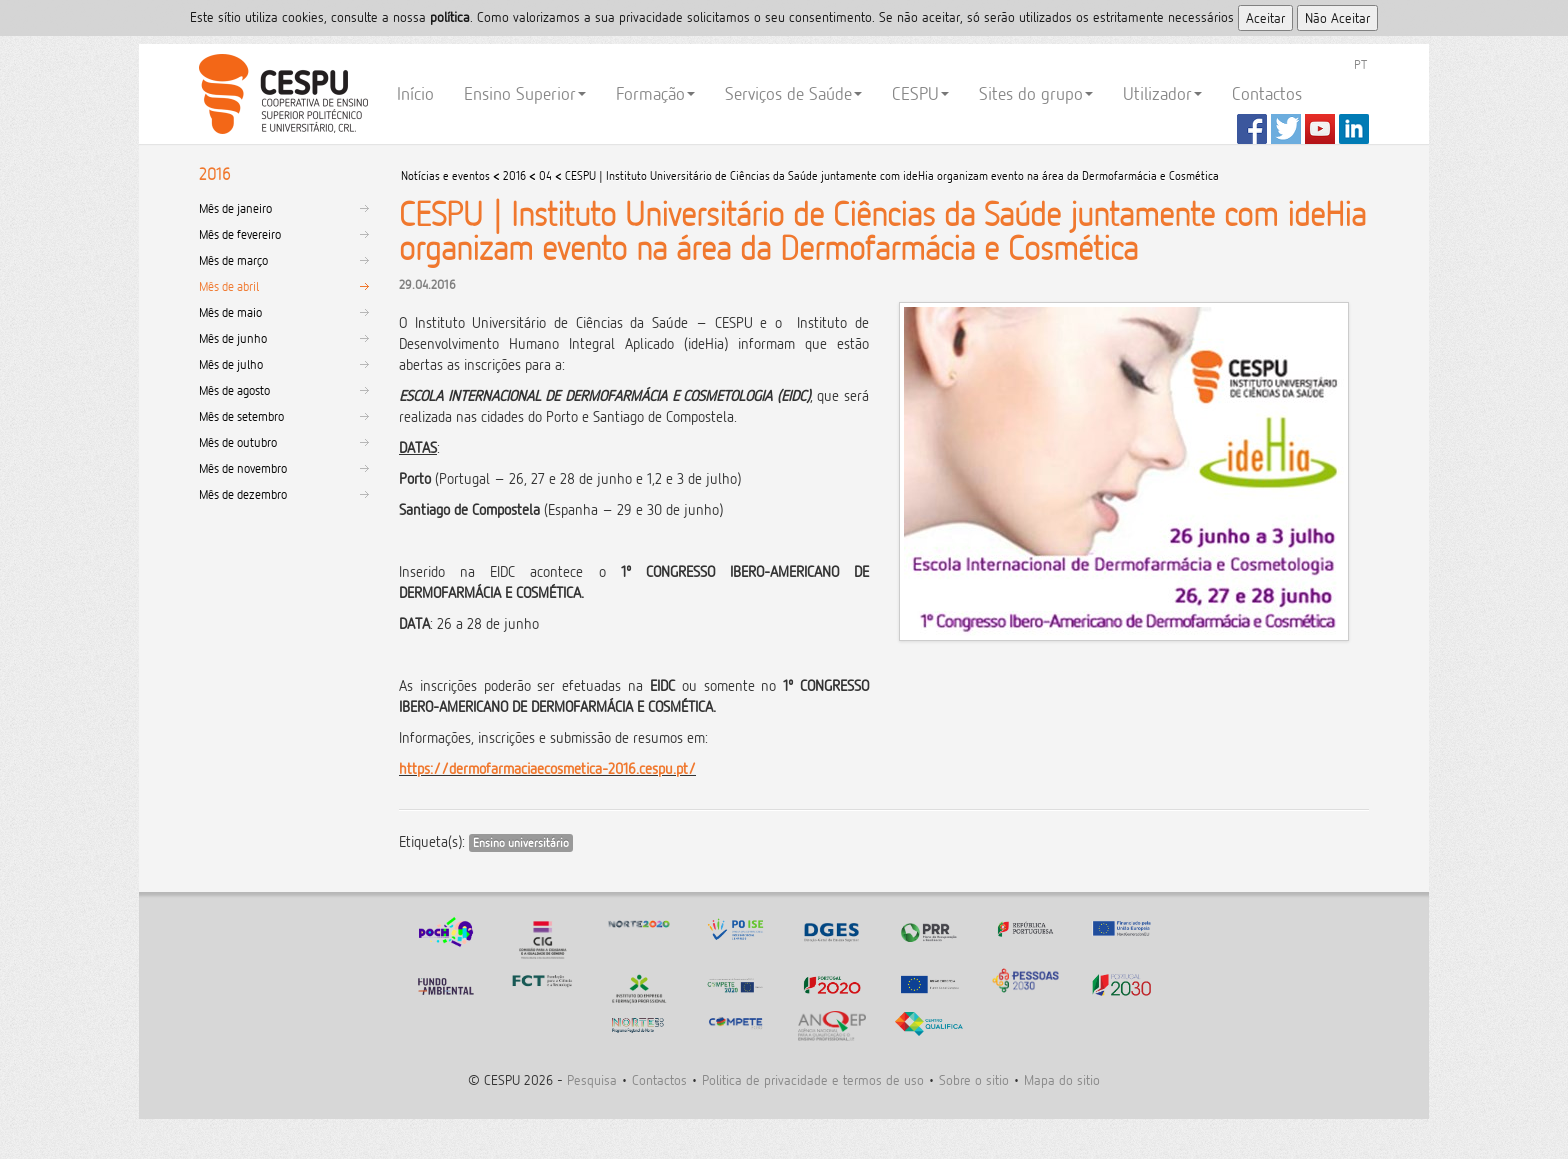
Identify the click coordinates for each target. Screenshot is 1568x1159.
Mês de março (233, 260)
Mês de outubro (238, 442)
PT (1360, 64)
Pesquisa (592, 1079)
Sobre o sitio (974, 1079)
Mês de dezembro (243, 494)
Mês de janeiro (235, 208)
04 (545, 175)
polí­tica (450, 16)
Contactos (1267, 93)
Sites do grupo (1036, 93)
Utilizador (1162, 93)
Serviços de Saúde (793, 93)
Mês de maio (230, 312)
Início (415, 93)
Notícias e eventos (445, 175)
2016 (514, 175)
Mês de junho (233, 338)
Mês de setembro (241, 416)
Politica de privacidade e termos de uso (813, 1079)
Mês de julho (231, 364)
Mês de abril (229, 286)
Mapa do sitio (1062, 1079)
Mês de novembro (243, 468)
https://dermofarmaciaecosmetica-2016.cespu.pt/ (547, 768)
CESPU (280, 94)
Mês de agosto (234, 390)
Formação (655, 93)
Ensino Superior (525, 93)
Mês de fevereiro (240, 234)
